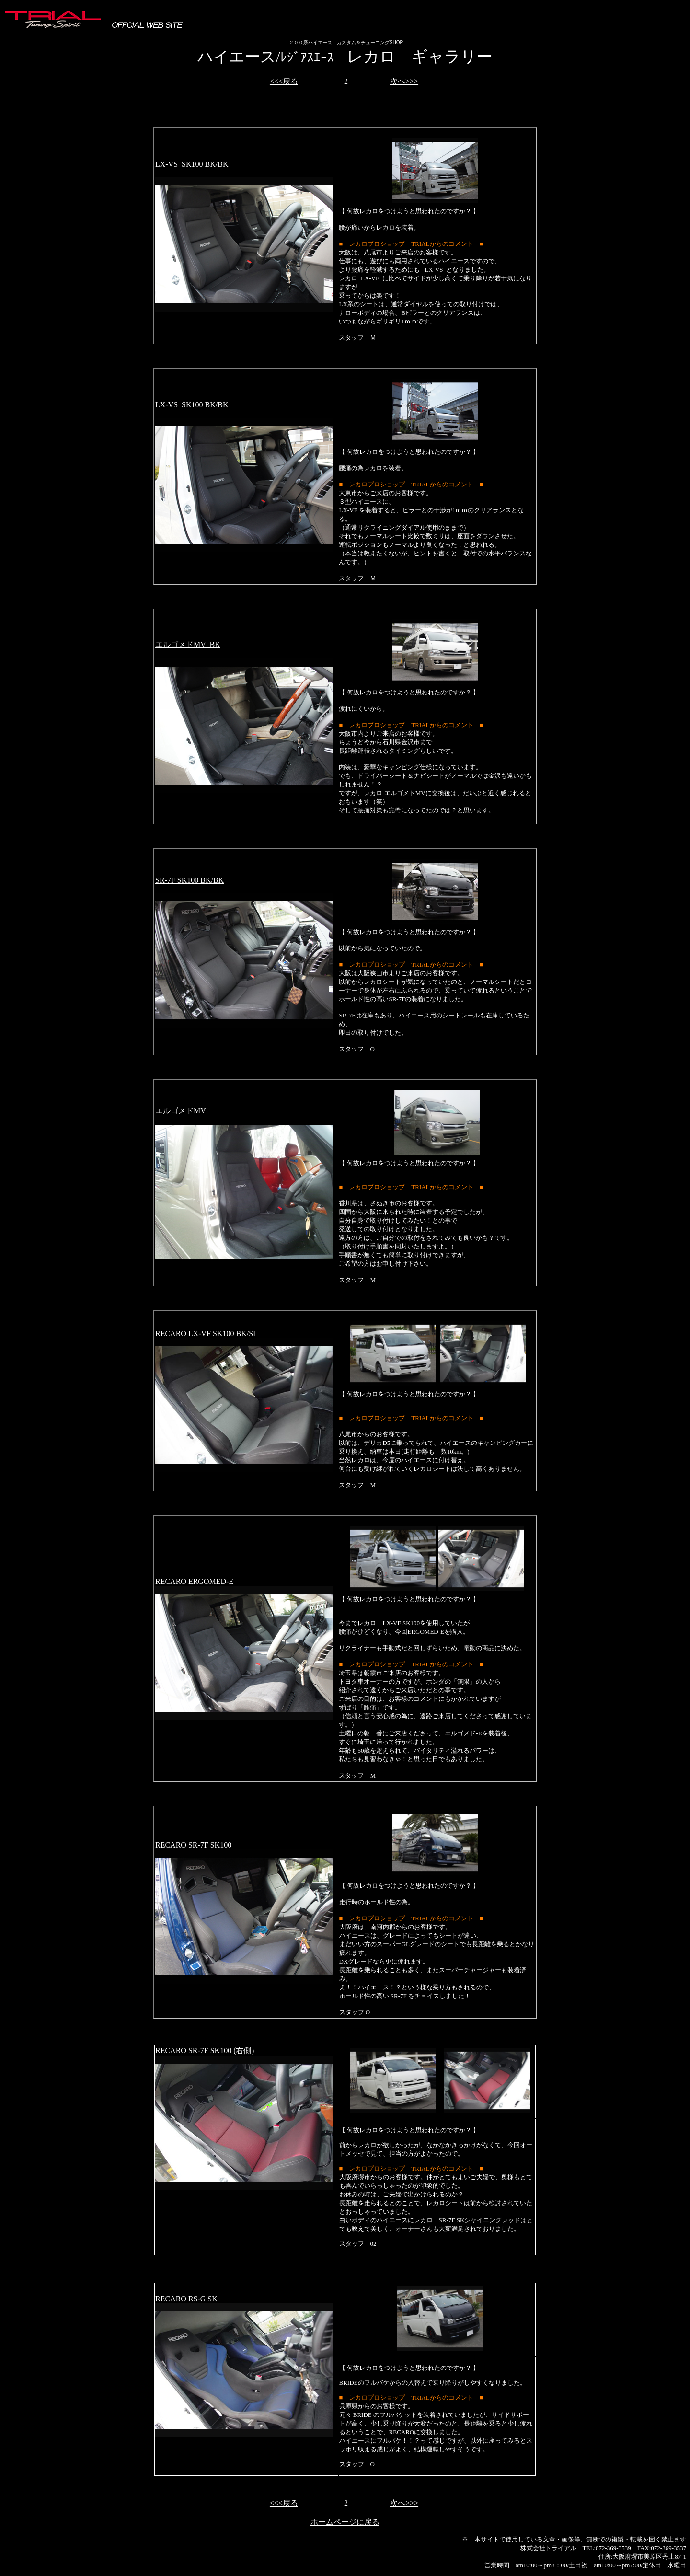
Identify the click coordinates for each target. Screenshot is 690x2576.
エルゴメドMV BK (187, 644)
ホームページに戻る (345, 2522)
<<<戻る (284, 81)
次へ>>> (404, 81)
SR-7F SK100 (209, 1845)
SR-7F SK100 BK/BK (189, 880)
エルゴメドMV (180, 1111)
